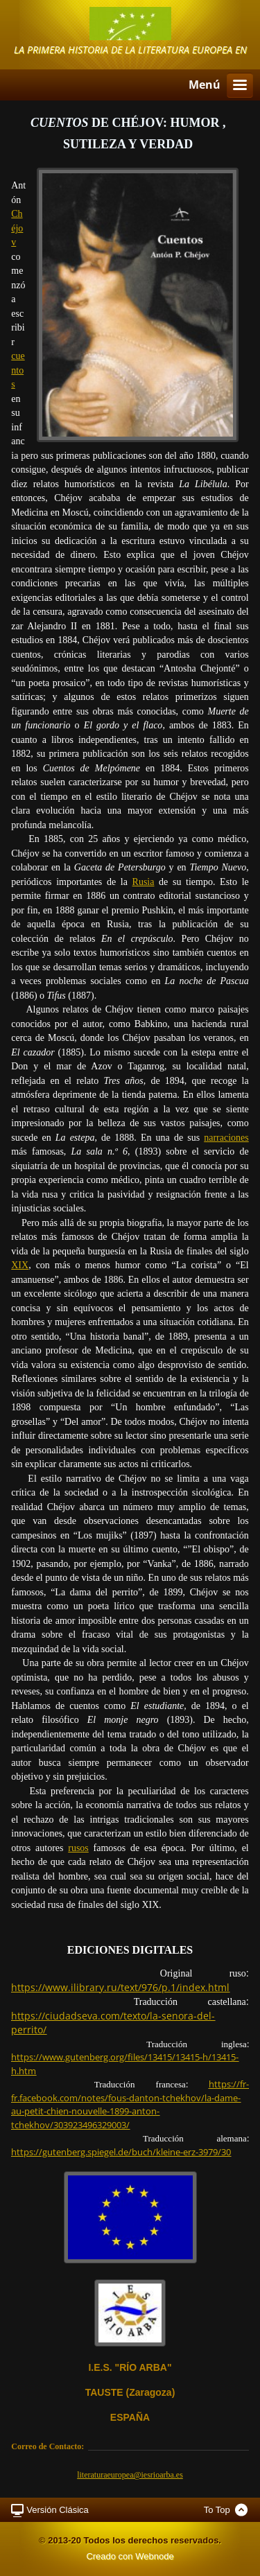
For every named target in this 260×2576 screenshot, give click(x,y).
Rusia (143, 882)
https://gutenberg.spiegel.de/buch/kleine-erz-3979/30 (121, 2152)
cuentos (17, 370)
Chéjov (17, 228)
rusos (78, 1848)
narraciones (226, 1137)
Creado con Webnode (129, 2556)
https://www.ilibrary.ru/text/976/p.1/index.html (120, 1987)
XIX (19, 1265)
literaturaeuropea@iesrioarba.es (130, 2475)
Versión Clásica (57, 2510)
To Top (217, 2510)
